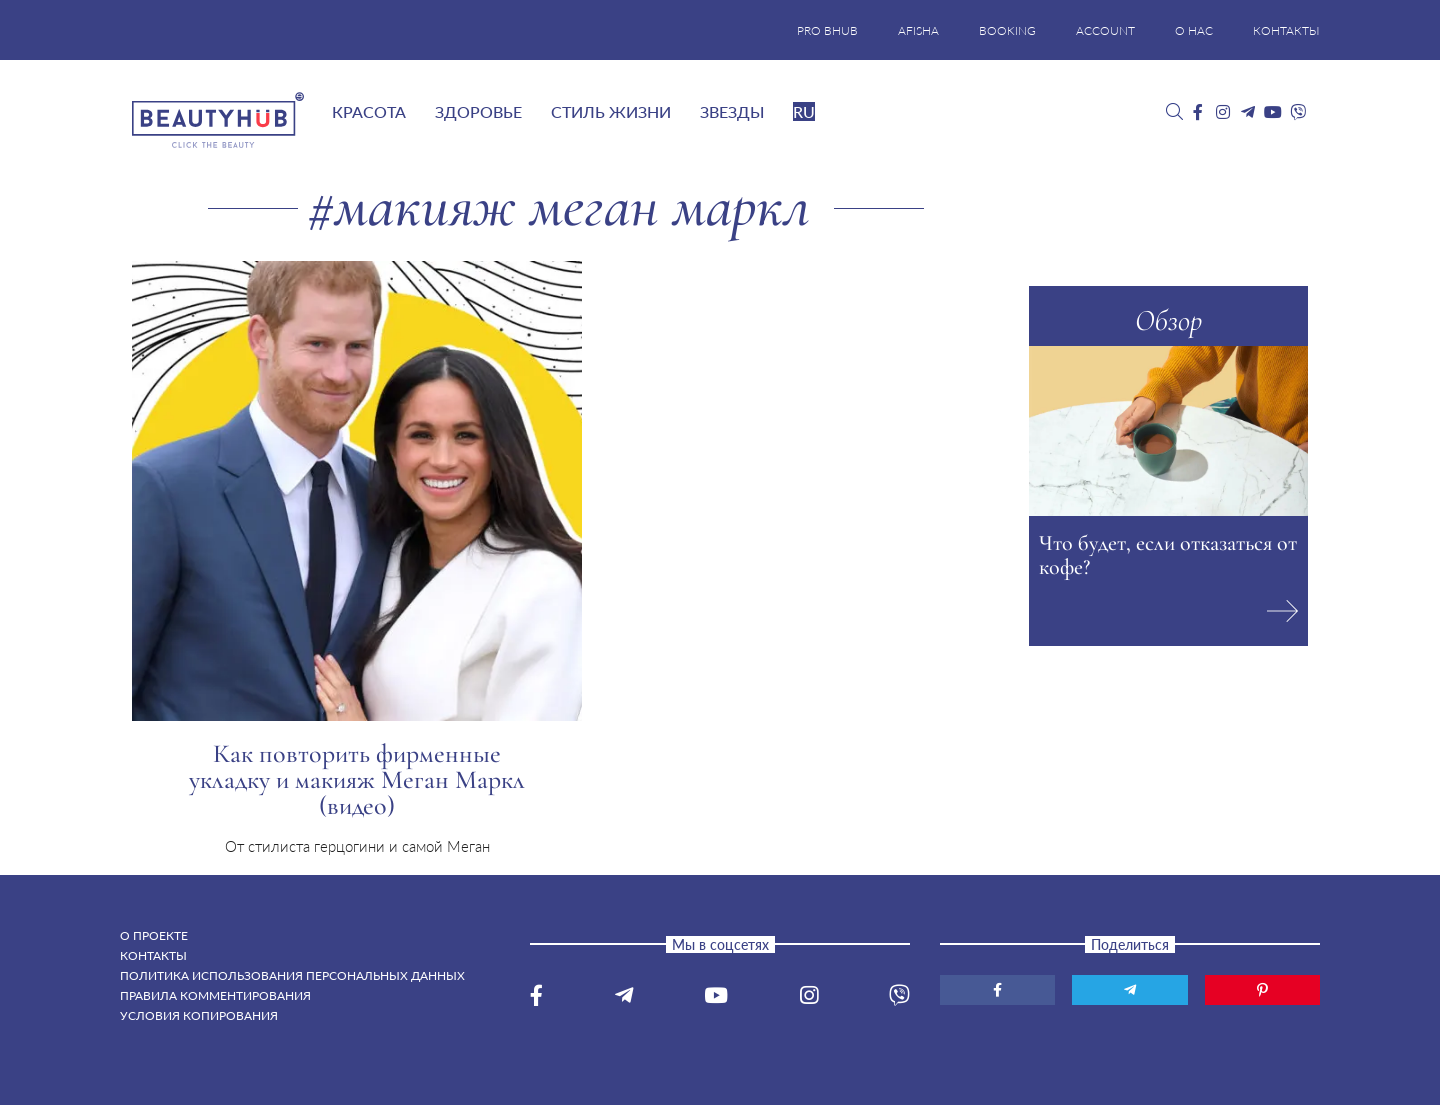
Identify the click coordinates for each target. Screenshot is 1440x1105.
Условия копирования (199, 1015)
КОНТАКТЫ (1286, 30)
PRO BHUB (827, 30)
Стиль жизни (611, 111)
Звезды (732, 111)
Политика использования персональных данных (292, 975)
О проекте (154, 935)
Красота (369, 111)
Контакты (153, 955)
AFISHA (918, 30)
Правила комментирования (215, 995)
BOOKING (1007, 30)
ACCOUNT (1105, 30)
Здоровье (478, 111)
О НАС (1194, 30)
